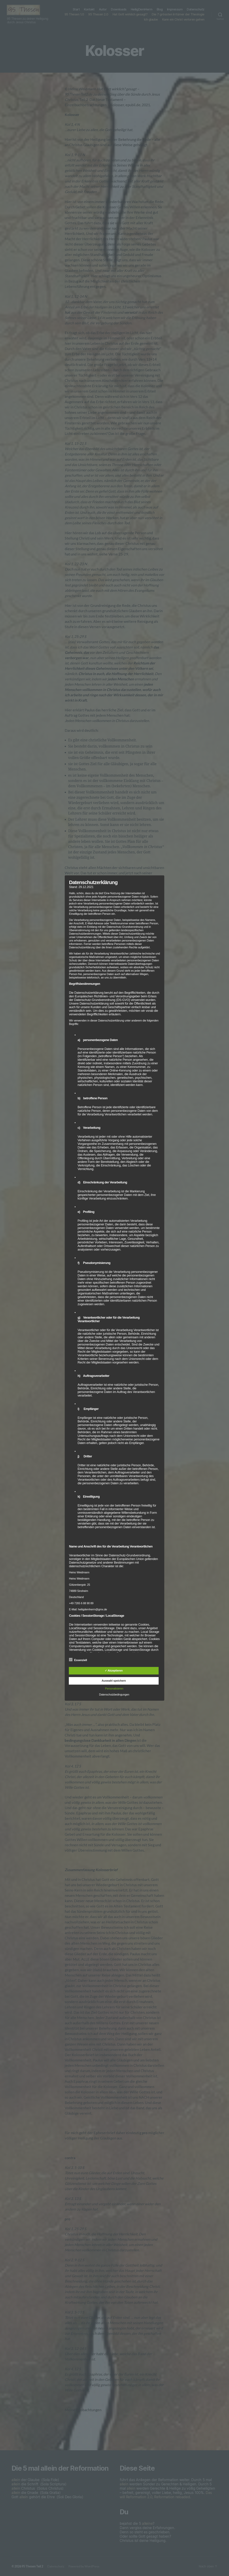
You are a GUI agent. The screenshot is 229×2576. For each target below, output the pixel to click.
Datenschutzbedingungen (114, 1694)
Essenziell (80, 1660)
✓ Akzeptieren (114, 1670)
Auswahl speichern (114, 1680)
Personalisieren (114, 1688)
